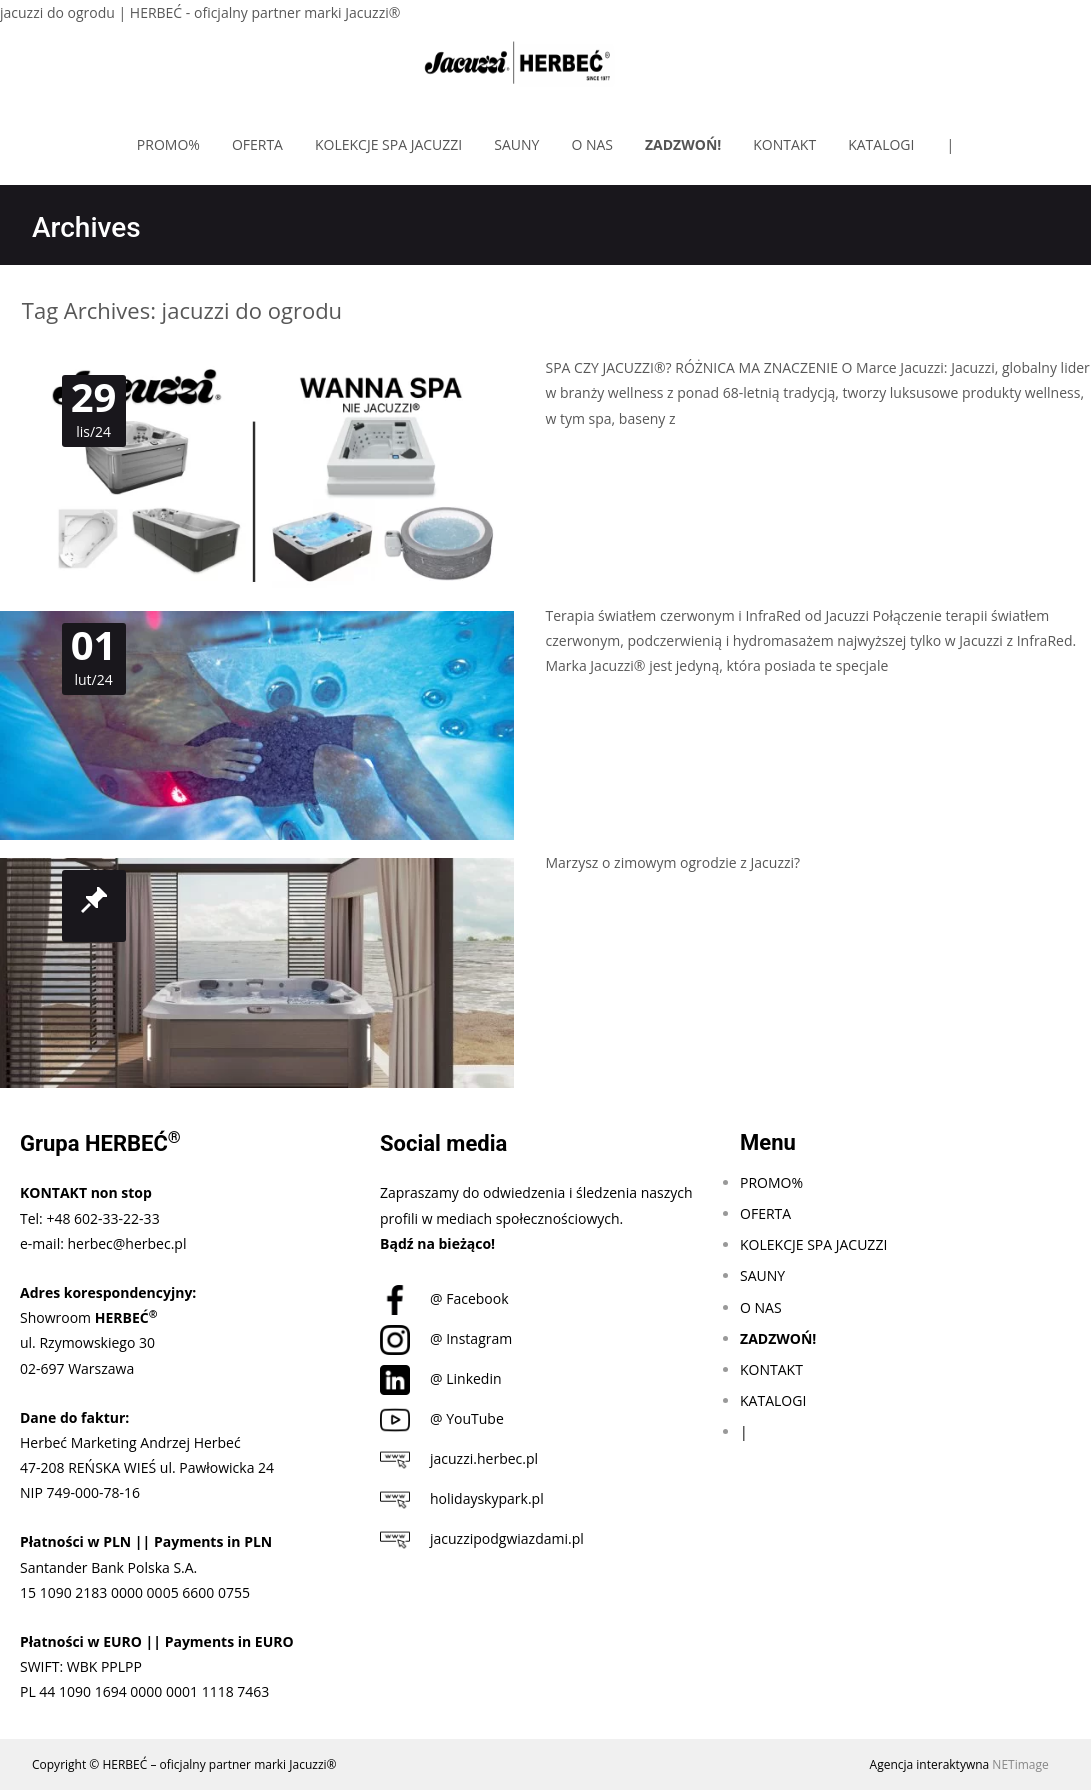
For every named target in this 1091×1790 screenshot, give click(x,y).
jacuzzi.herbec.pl (459, 1458)
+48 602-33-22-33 (102, 1218)
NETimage (1020, 1764)
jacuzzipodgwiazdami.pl (482, 1538)
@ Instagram (446, 1338)
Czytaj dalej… (592, 455)
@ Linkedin (441, 1378)
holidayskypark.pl (462, 1498)
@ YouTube (442, 1418)
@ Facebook (444, 1298)
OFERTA (257, 144)
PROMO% (168, 144)
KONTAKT (784, 144)
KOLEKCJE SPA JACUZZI (388, 144)
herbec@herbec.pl (127, 1243)
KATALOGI (881, 144)
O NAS (592, 144)
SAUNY (516, 144)
